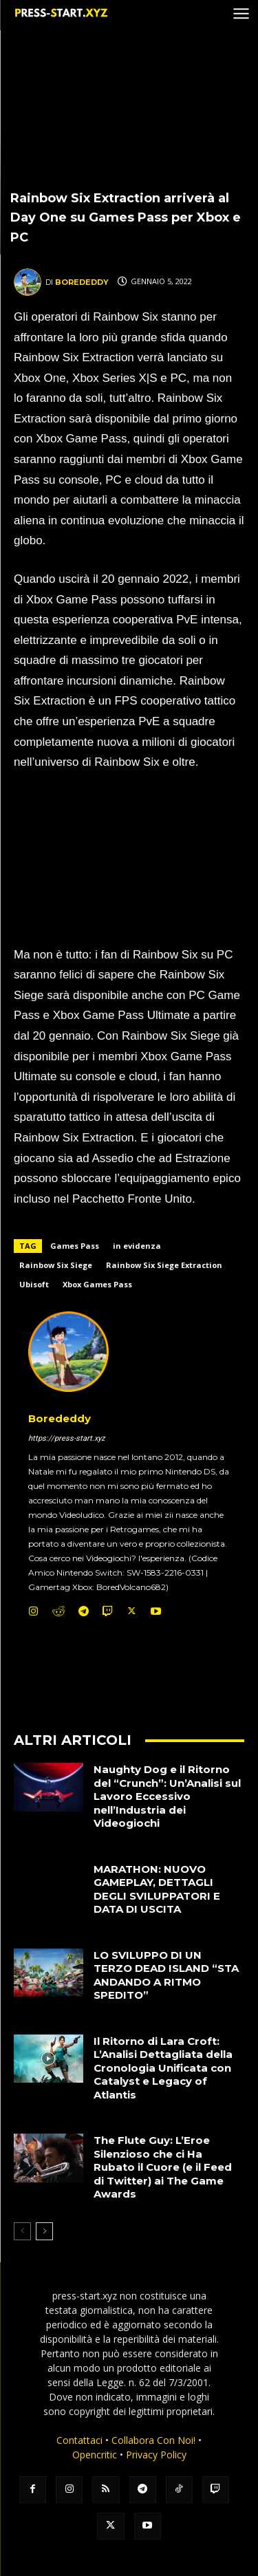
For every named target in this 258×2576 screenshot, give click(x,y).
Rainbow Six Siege (55, 1265)
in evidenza (137, 1246)
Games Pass (74, 1246)
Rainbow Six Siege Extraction (164, 1265)
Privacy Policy (156, 2454)
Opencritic (96, 2454)
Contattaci (79, 2440)
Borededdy (82, 282)
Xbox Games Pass (97, 1284)
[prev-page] (22, 2231)
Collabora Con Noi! (153, 2440)
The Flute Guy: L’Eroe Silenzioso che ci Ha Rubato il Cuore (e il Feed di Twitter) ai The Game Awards (163, 2167)
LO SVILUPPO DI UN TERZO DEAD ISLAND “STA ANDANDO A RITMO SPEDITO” (166, 1975)
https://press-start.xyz (66, 1438)
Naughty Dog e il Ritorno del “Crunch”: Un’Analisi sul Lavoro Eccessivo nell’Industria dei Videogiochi (167, 1796)
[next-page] (44, 2231)
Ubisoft (34, 1284)
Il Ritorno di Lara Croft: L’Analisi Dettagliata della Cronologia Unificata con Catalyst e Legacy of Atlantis (163, 2068)
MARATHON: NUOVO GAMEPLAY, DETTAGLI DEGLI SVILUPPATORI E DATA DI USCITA (157, 1889)
